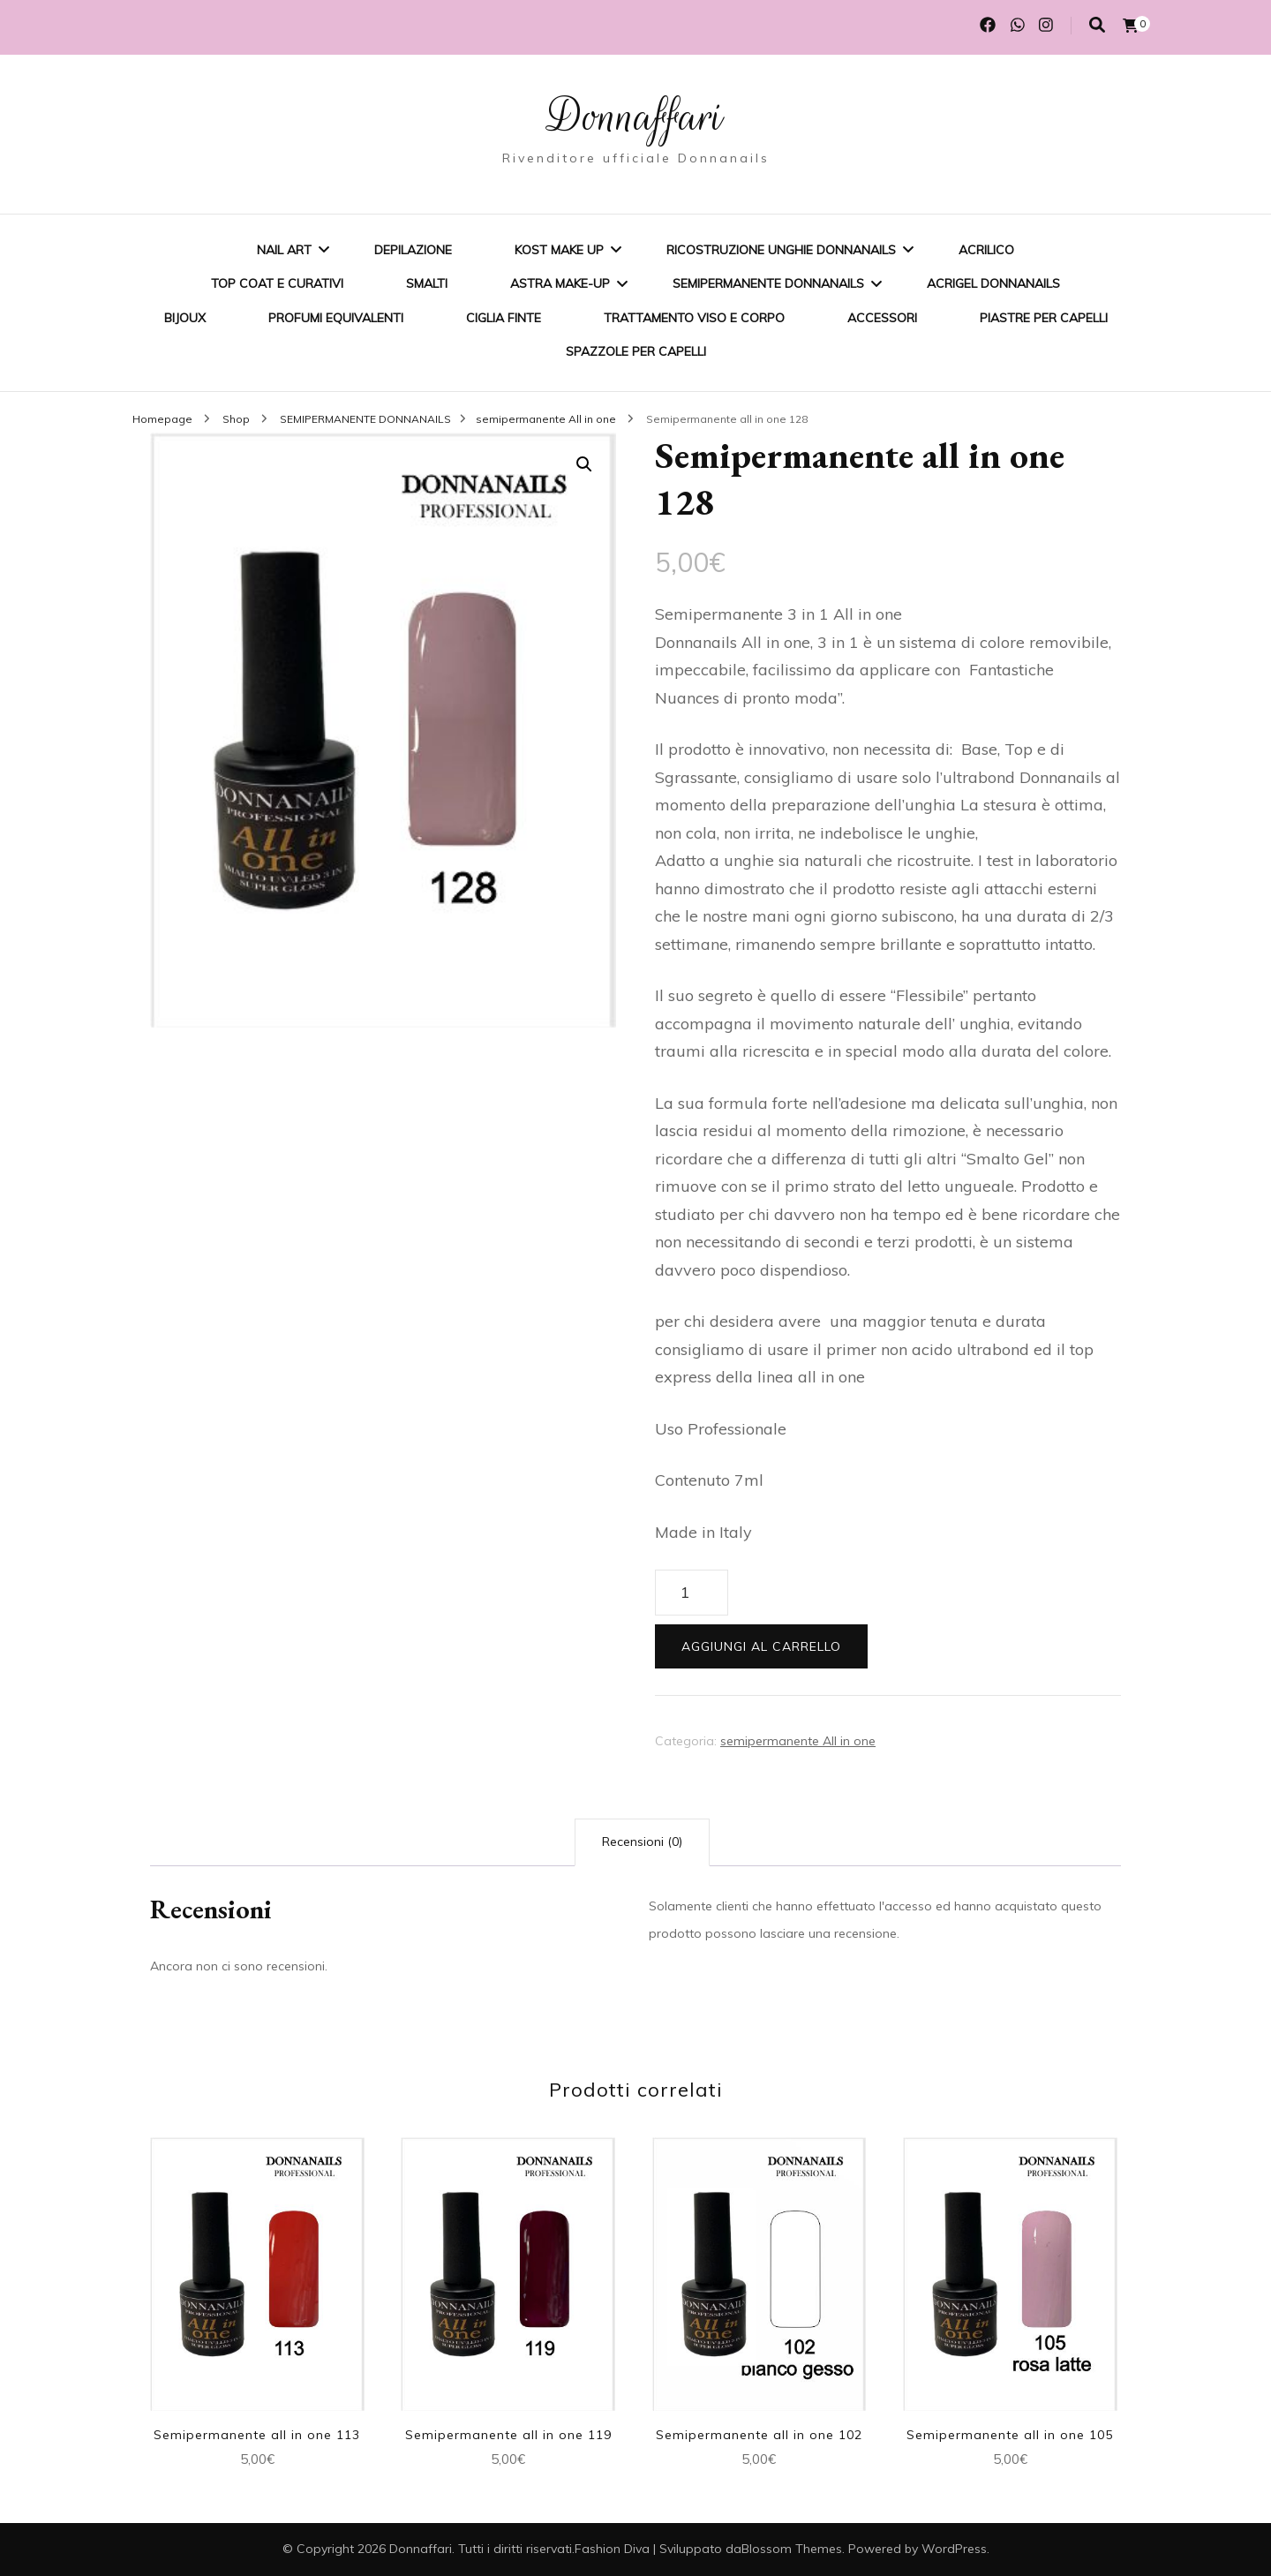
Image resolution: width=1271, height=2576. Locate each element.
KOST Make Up (559, 250)
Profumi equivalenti (335, 318)
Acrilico (986, 250)
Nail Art (284, 250)
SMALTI (426, 283)
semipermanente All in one (798, 1741)
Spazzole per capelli (636, 351)
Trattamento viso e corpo (694, 318)
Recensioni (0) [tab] (642, 1841)
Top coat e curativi (277, 283)
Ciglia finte (503, 318)
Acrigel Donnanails (993, 283)
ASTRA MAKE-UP (560, 283)
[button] (584, 464)
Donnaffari (635, 116)
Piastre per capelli (1044, 318)
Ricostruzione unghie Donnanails (781, 250)
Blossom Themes (791, 2549)
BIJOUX (185, 318)
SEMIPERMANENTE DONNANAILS (768, 283)
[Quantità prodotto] (691, 1593)
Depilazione (413, 250)
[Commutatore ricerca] (1097, 25)
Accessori (882, 318)
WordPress (954, 2549)
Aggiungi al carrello (761, 1646)
